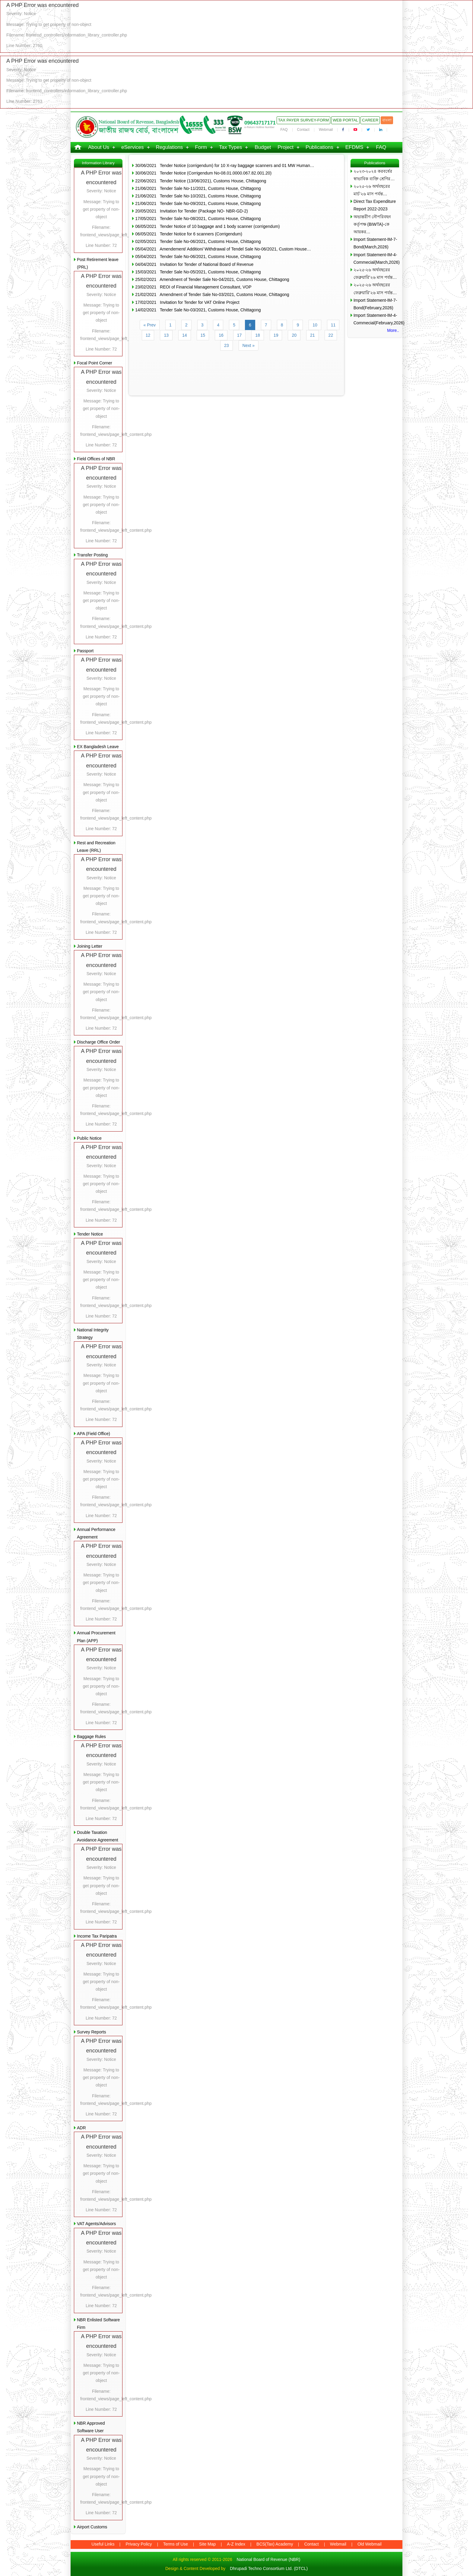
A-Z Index (236, 2544)
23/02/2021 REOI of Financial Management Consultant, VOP (193, 287)
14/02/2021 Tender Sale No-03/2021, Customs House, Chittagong (198, 309)
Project (286, 147)
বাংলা (387, 120)
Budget (263, 147)
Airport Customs (92, 2526)
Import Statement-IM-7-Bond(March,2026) (375, 243)
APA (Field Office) (93, 1433)
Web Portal (345, 120)
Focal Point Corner (94, 363)
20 (294, 335)
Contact (303, 130)
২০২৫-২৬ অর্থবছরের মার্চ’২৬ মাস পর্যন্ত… (372, 190)
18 (257, 335)
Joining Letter (89, 946)
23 (226, 345)
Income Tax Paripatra (97, 1936)
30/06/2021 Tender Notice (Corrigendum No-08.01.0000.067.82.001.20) (203, 173)
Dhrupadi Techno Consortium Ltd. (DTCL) (269, 2568)
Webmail (326, 130)
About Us (98, 147)
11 (333, 325)
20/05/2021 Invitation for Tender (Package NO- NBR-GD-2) (191, 211)
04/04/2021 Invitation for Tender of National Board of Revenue (194, 264)
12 (148, 335)
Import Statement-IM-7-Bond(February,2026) (375, 304)
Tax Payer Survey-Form (303, 120)
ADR (81, 2127)
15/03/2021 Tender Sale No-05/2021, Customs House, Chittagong (198, 271)
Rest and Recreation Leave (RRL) (96, 846)
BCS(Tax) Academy (274, 2544)
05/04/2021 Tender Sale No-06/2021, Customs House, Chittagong (198, 256)
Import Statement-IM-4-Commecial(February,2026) (376, 319)
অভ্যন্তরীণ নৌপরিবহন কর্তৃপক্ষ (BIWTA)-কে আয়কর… (372, 224)
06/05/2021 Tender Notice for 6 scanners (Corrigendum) (188, 233)
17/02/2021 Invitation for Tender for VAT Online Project (187, 302)
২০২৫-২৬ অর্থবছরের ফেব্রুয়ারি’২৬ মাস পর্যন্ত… (375, 273)
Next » (249, 345)
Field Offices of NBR (96, 458)
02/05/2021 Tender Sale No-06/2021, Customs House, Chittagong (198, 241)
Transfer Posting (92, 555)
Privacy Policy (138, 2544)
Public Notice (89, 1138)
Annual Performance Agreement (96, 1533)
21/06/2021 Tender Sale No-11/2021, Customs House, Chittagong (198, 188)
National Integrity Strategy (93, 1333)
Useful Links (102, 2544)
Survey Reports (91, 2032)
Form (201, 147)
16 (221, 335)
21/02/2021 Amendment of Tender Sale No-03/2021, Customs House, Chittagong (212, 294)
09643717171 (260, 123)
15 (203, 335)
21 (312, 335)
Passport (85, 650)
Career (370, 120)
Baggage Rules (91, 1736)
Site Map (207, 2544)
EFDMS (354, 147)
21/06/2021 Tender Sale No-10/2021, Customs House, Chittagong (198, 196)
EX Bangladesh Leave (98, 746)
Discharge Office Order (98, 1042)
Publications (319, 147)
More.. (393, 330)
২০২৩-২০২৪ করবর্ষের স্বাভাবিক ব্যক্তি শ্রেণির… (374, 175)
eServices (132, 147)
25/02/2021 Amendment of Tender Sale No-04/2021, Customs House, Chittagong (212, 279)
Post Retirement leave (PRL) (98, 263)
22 (331, 335)
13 (166, 335)
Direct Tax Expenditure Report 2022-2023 (375, 205)
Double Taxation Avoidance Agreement (97, 1836)
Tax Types (230, 147)
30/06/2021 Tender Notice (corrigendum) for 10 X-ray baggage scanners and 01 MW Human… (224, 165)
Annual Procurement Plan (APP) (96, 1636)
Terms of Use (175, 2544)
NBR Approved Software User (91, 2427)
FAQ (284, 130)
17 (239, 335)
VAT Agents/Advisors (96, 2223)
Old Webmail (369, 2544)
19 (276, 335)
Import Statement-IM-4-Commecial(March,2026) (376, 258)
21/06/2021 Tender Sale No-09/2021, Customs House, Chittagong (198, 203)
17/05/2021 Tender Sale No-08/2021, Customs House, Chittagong (198, 218)
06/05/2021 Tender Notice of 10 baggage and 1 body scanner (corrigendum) (207, 226)
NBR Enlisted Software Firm (98, 2323)
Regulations (169, 147)
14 (184, 335)
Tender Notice (90, 1234)
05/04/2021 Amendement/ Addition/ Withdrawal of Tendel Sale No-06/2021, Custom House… (223, 249)
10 (315, 325)
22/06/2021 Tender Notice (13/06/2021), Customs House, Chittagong (200, 180)
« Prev (150, 325)
